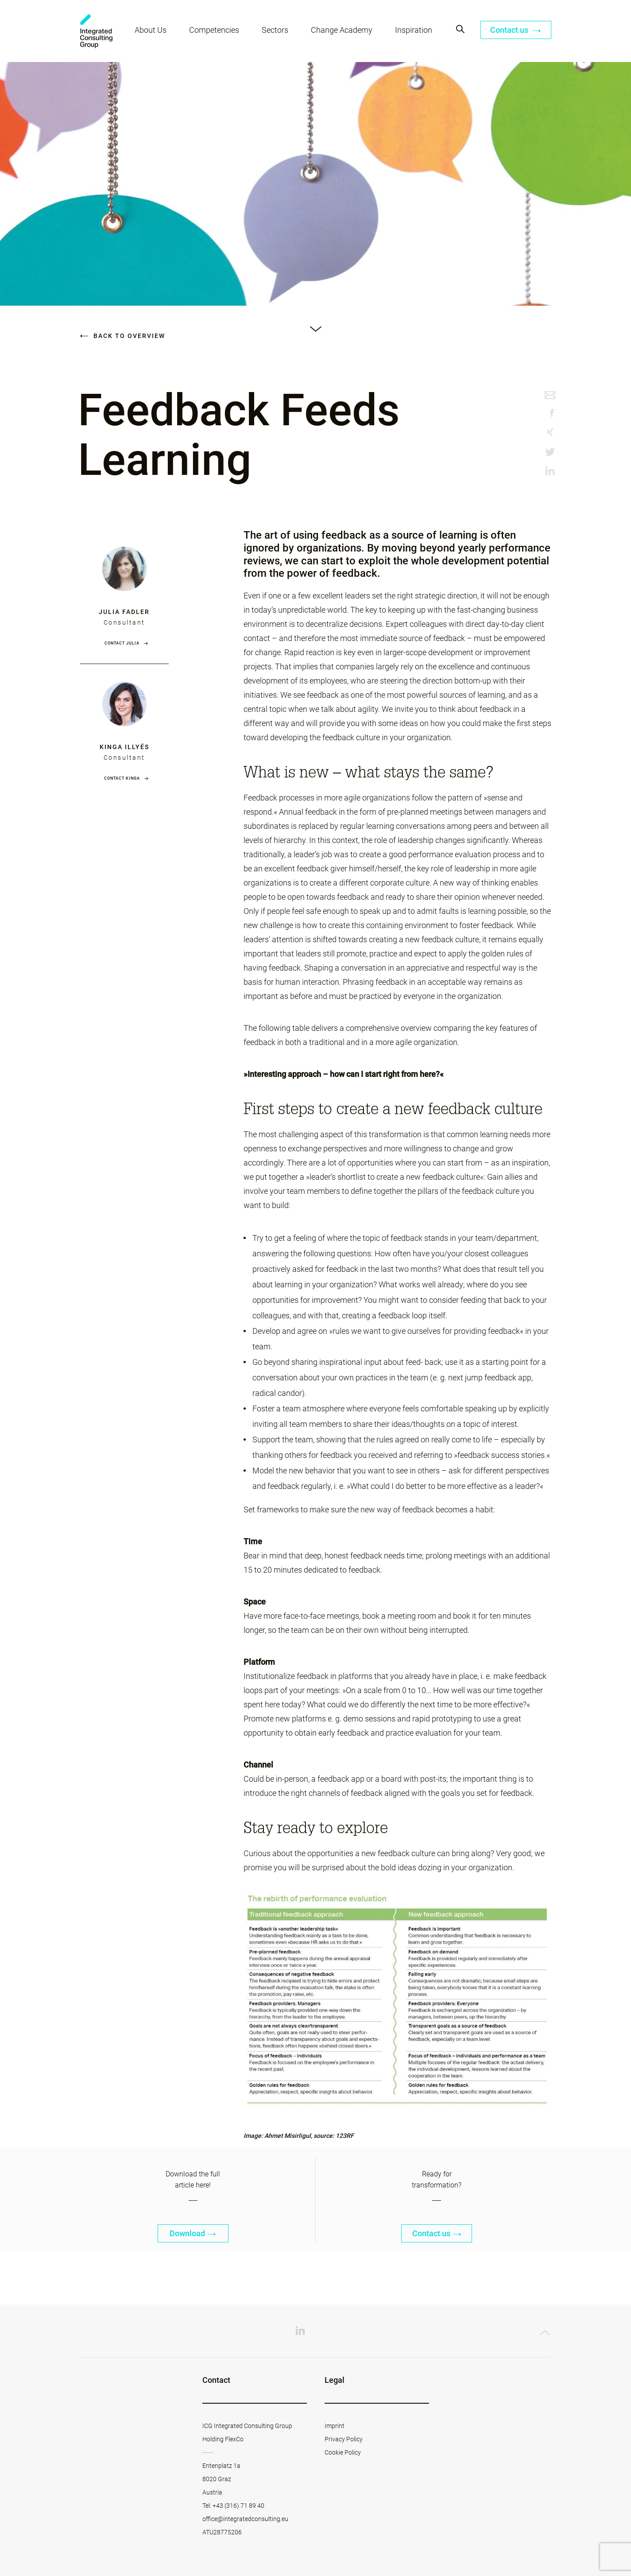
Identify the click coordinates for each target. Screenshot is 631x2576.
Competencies (214, 30)
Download (193, 2233)
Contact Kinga (122, 778)
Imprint (335, 2425)
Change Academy (341, 30)
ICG (96, 31)
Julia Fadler (124, 612)
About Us (150, 30)
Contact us (515, 30)
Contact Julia (122, 643)
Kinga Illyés (124, 747)
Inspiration (413, 30)
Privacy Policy (344, 2439)
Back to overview (122, 336)
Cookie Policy (343, 2452)
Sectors (275, 30)
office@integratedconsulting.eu (245, 2518)
